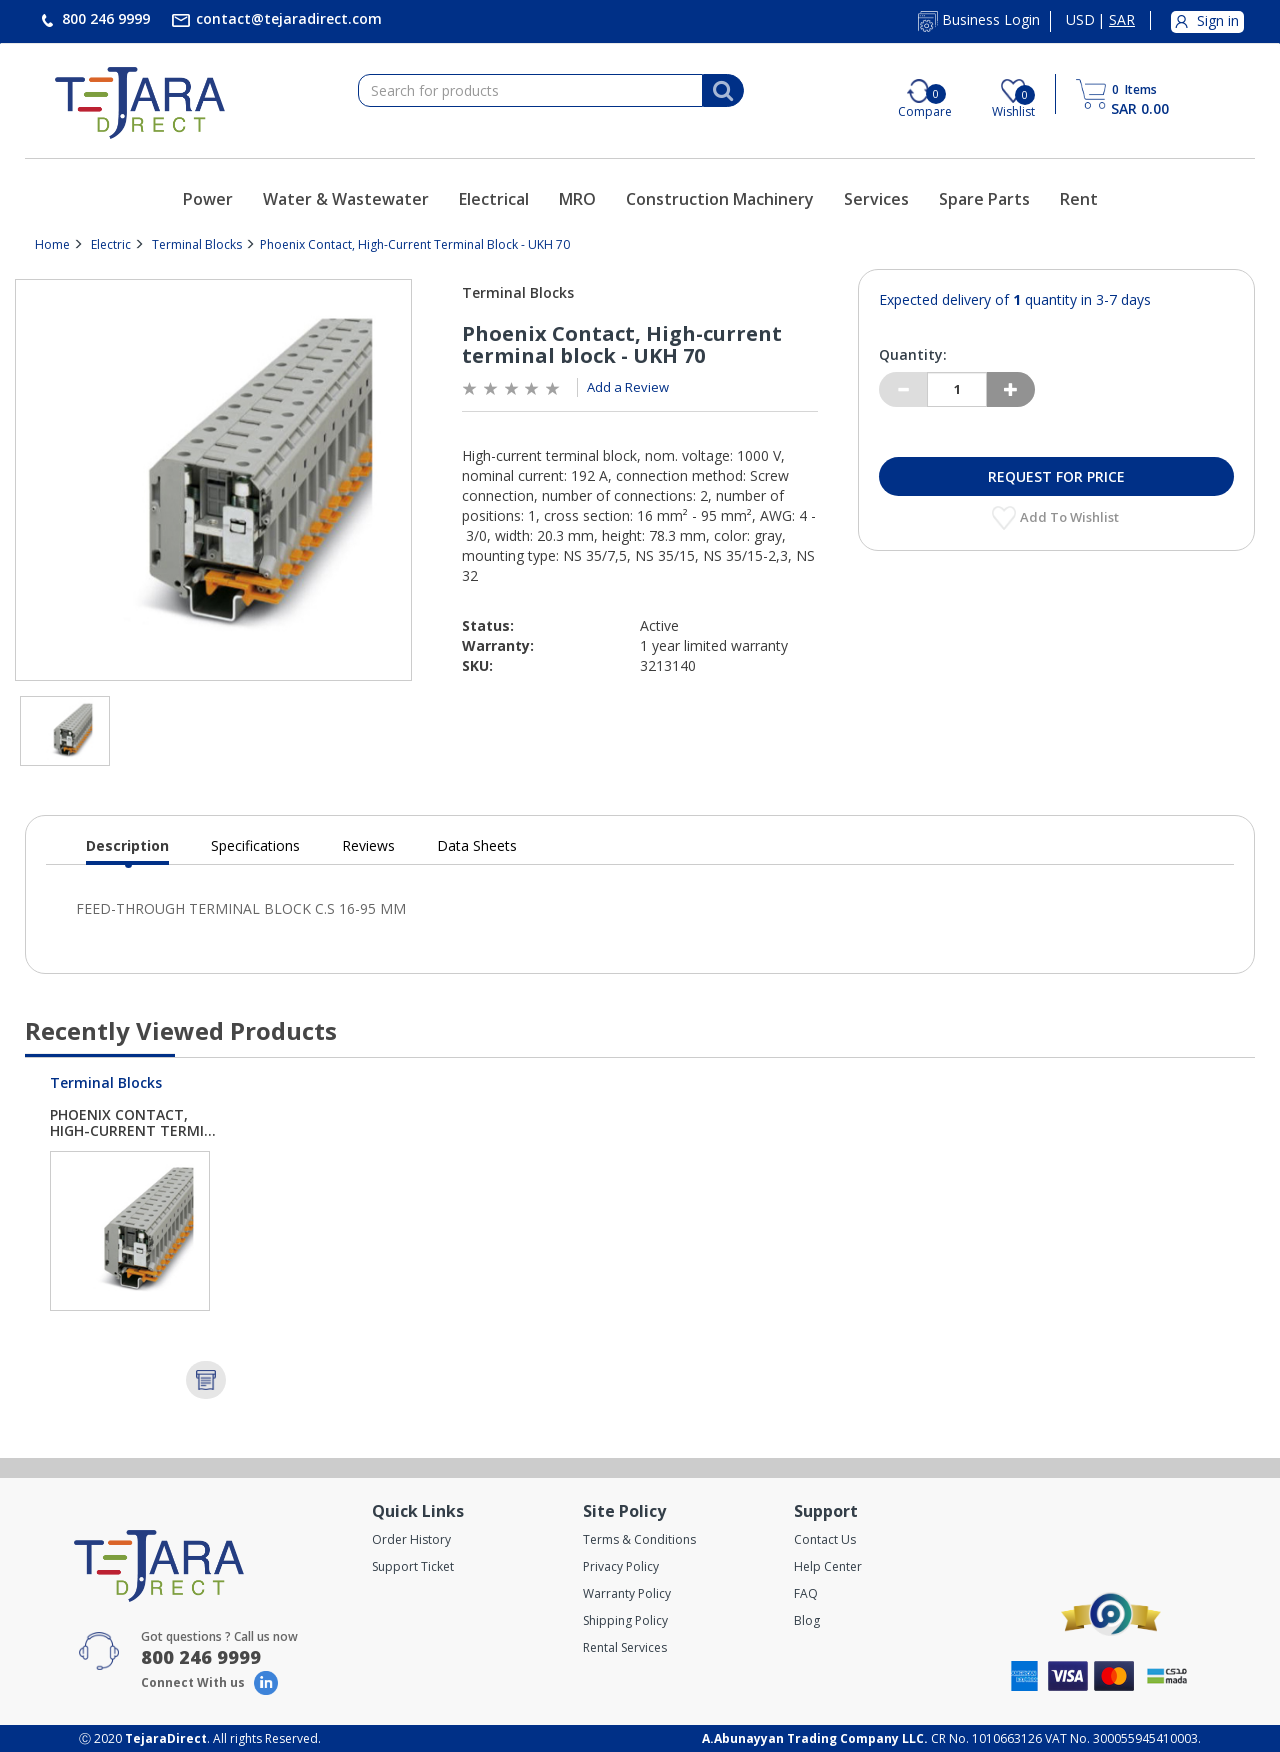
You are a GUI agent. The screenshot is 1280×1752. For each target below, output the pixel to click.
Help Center (828, 1566)
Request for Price (1056, 476)
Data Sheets (477, 845)
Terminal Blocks (197, 244)
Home (52, 244)
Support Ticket (413, 1566)
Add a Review (628, 387)
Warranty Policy (627, 1593)
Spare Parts (984, 199)
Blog (807, 1620)
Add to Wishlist (1071, 517)
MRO (577, 199)
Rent (1079, 199)
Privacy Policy (621, 1566)
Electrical (494, 199)
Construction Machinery (720, 199)
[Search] (723, 91)
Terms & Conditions (639, 1539)
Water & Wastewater (346, 199)
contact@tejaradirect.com (287, 18)
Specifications (255, 845)
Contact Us (825, 1539)
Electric (111, 244)
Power (208, 199)
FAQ (806, 1593)
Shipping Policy (625, 1620)
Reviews (368, 845)
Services (876, 199)
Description (127, 850)
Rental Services (625, 1647)
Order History (411, 1539)
